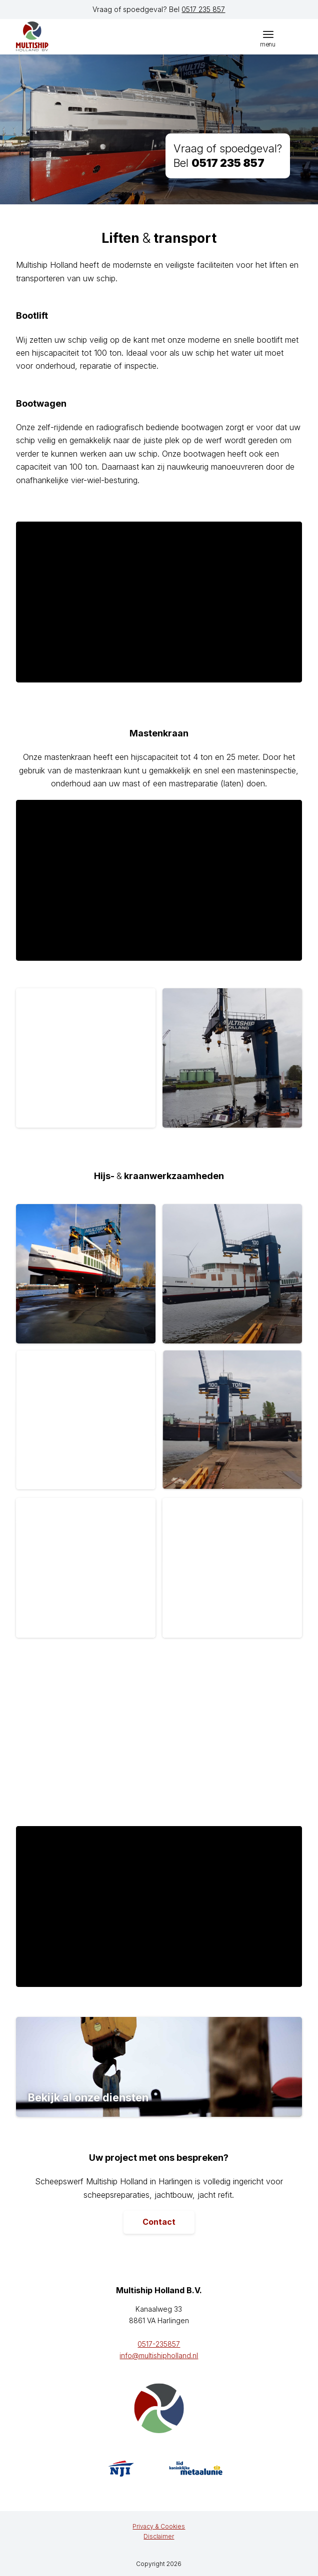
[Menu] (268, 33)
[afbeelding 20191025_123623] (89, 1061)
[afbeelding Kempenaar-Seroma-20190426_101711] (236, 1424)
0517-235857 (159, 2344)
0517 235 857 (203, 9)
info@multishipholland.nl (159, 2355)
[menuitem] (268, 33)
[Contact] (159, 2222)
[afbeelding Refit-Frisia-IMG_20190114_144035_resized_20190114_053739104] (89, 1277)
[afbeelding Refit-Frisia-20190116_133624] (236, 1277)
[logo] (63, 36)
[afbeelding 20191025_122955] (236, 1061)
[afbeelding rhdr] (89, 1424)
